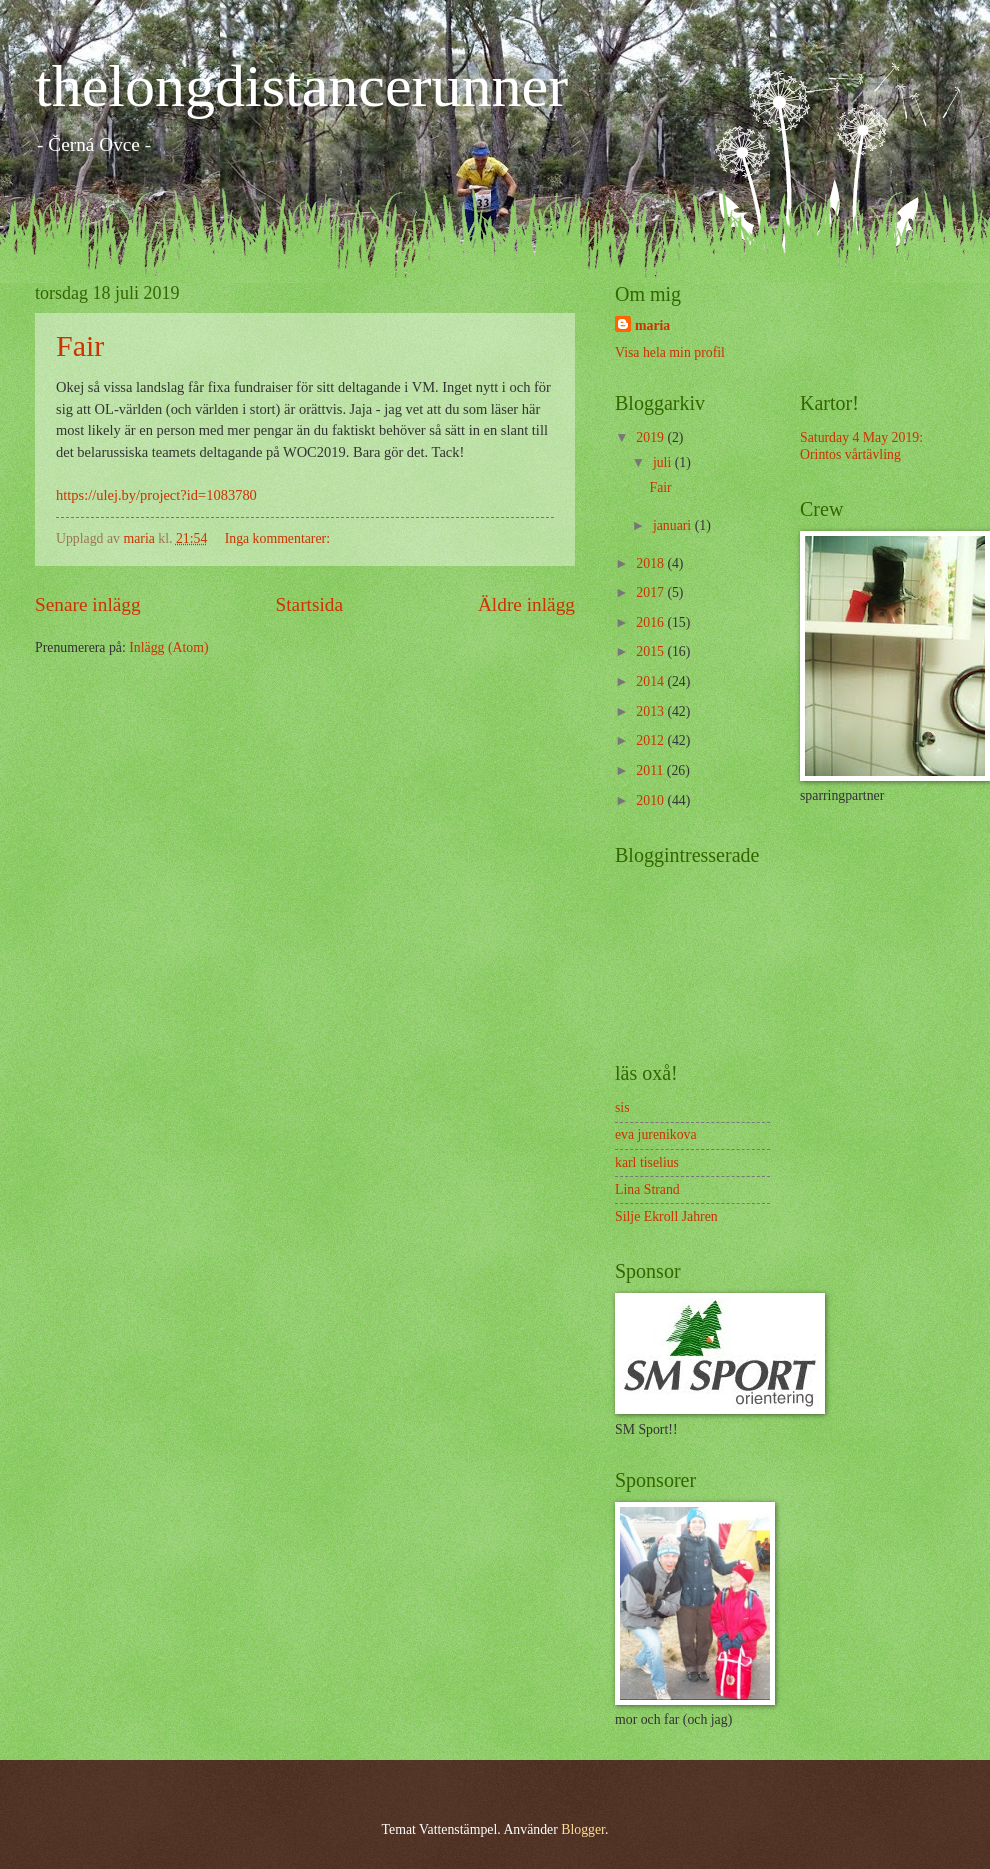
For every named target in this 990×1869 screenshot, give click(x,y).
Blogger (583, 1829)
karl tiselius (647, 1162)
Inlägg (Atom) (168, 647)
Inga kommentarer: (279, 538)
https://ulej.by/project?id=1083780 (156, 495)
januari (674, 525)
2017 (651, 592)
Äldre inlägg (526, 604)
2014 (651, 681)
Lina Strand (647, 1189)
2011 (651, 770)
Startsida (309, 604)
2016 (651, 622)
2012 (651, 740)
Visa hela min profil (670, 352)
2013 (651, 711)
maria (652, 325)
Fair (80, 345)
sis (622, 1107)
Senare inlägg (88, 604)
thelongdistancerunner (301, 86)
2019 (651, 437)
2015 (651, 651)
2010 (651, 800)
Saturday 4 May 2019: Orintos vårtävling (861, 446)
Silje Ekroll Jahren (666, 1216)
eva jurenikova (656, 1134)
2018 (651, 563)
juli (664, 462)
